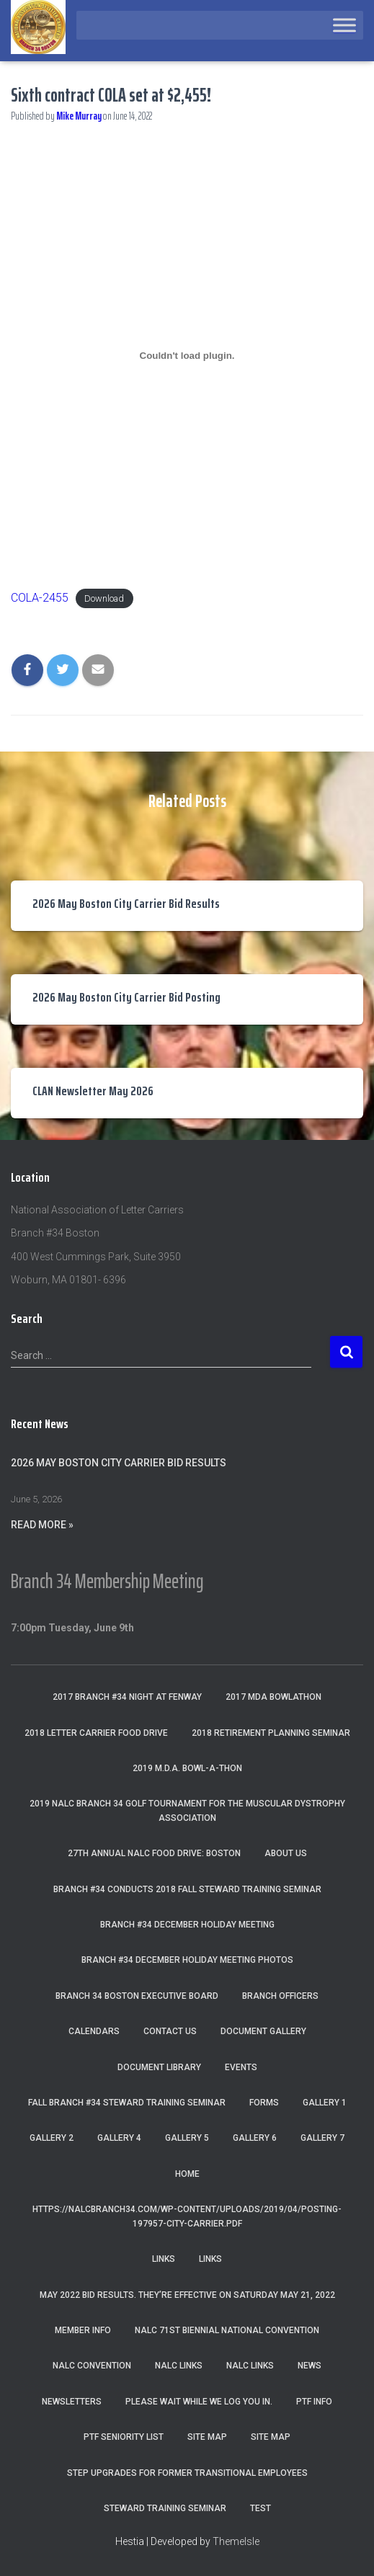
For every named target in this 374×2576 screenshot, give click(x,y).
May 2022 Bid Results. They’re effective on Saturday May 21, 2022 (187, 2295)
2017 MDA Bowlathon (273, 1697)
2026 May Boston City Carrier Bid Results (126, 903)
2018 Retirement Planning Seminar (271, 1733)
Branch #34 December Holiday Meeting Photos (187, 1960)
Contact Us (170, 2031)
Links (163, 2259)
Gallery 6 (255, 2138)
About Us (285, 1853)
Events (241, 2067)
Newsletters (72, 2402)
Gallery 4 (119, 2138)
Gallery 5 (187, 2138)
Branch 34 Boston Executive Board (136, 1996)
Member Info (83, 2330)
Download (104, 598)
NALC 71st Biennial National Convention (227, 2330)
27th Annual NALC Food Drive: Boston (154, 1853)
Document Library (159, 2067)
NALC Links (250, 2366)
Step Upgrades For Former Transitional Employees (187, 2473)
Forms (264, 2103)
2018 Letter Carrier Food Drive (96, 1733)
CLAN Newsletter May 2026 (92, 1091)
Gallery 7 (322, 2138)
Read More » (42, 1524)
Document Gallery (263, 2031)
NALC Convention (92, 2366)
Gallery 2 (52, 2138)
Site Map (207, 2437)
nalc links (178, 2366)
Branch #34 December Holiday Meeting (187, 1925)
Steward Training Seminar (165, 2508)
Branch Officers (280, 1996)
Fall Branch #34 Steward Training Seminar (127, 2103)
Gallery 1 (325, 2103)
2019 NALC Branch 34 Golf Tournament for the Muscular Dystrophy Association (187, 1810)
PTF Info (314, 2402)
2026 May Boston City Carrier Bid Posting (126, 997)
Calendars (94, 2031)
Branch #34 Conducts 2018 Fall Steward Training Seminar (187, 1889)
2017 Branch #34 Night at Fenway (127, 1697)
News (309, 2366)
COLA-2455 (39, 598)
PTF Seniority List (124, 2437)
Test (260, 2508)
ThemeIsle (236, 2541)
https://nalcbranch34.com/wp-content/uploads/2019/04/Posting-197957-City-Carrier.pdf (187, 2216)
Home (187, 2174)
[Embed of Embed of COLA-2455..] (187, 355)
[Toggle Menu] (344, 25)
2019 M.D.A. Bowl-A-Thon (187, 1768)
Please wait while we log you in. (198, 2402)
